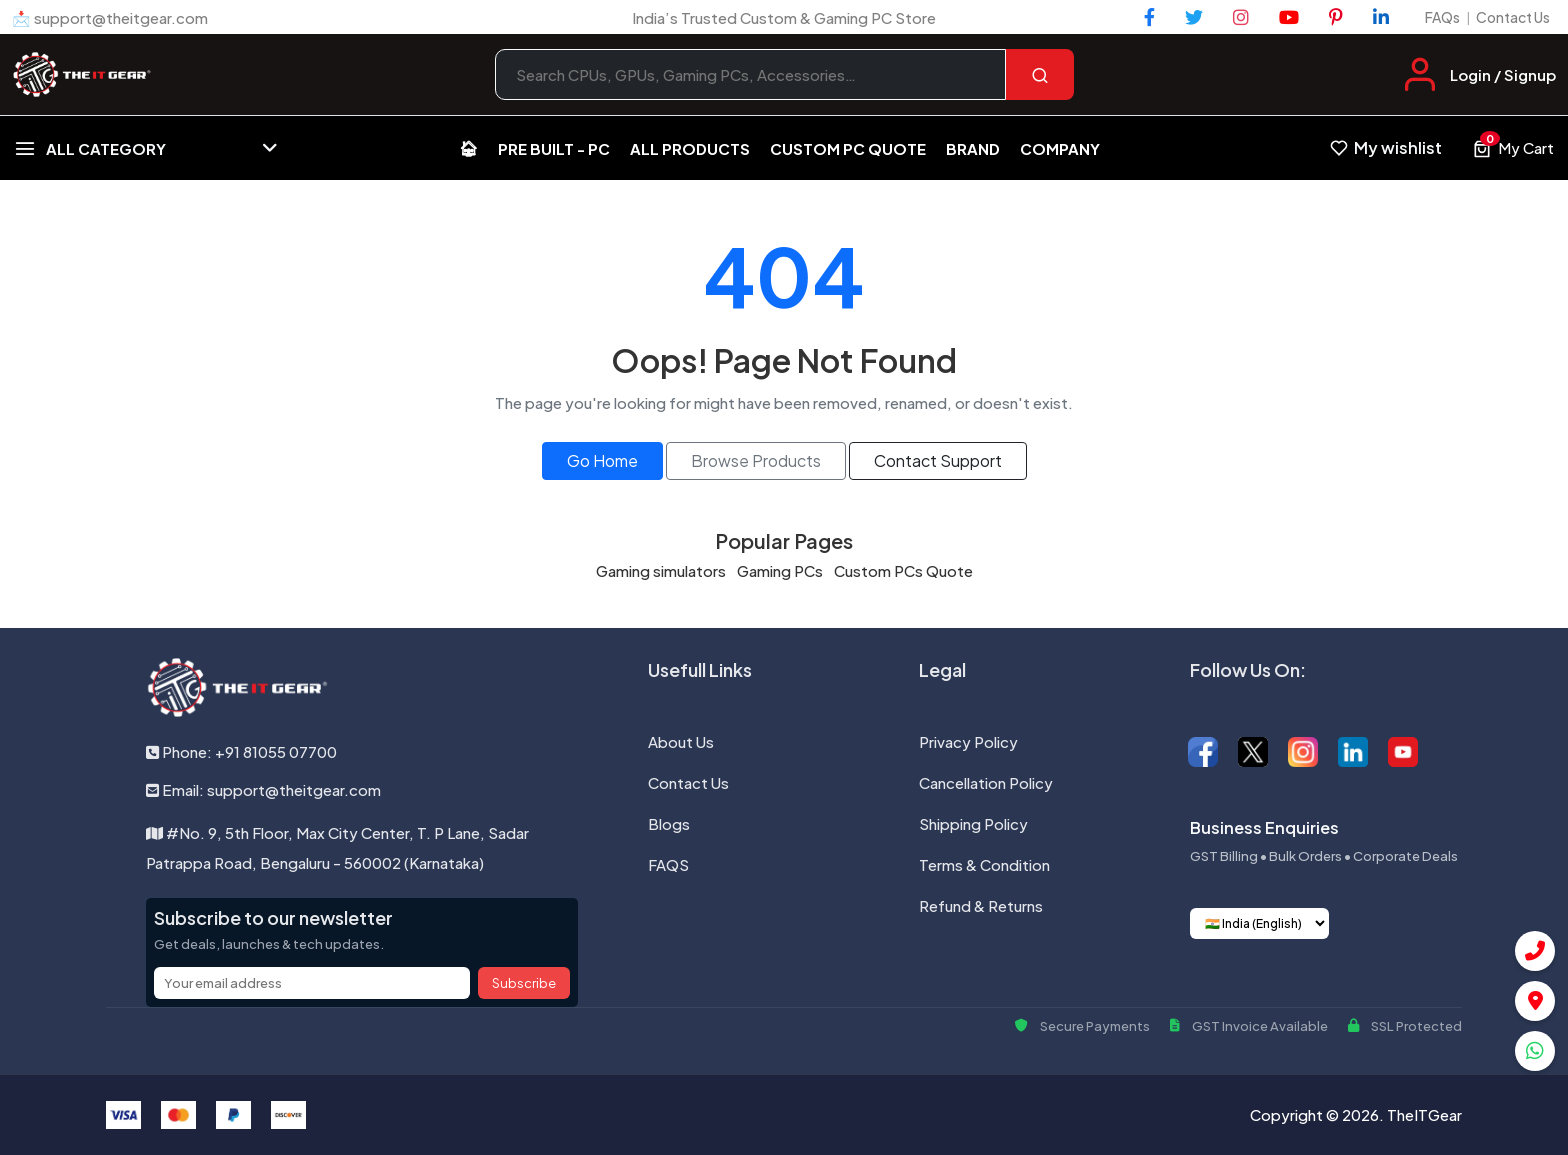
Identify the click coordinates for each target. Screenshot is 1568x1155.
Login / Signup (1503, 74)
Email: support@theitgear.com (263, 789)
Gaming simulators (661, 570)
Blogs (669, 823)
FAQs (1442, 17)
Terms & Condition (984, 864)
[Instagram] (1241, 17)
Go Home (602, 460)
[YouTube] (1289, 17)
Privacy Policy (968, 741)
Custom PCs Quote (903, 570)
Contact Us (1513, 17)
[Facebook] (1149, 17)
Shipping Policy (973, 823)
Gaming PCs (780, 570)
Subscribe (524, 983)
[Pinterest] (1336, 17)
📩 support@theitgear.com (110, 17)
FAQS (668, 864)
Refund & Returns (981, 905)
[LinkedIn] (1381, 17)
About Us (681, 741)
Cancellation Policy (986, 782)
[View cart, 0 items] (1513, 148)
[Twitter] (1194, 17)
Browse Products (756, 460)
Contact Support (938, 460)
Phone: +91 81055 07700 (241, 751)
